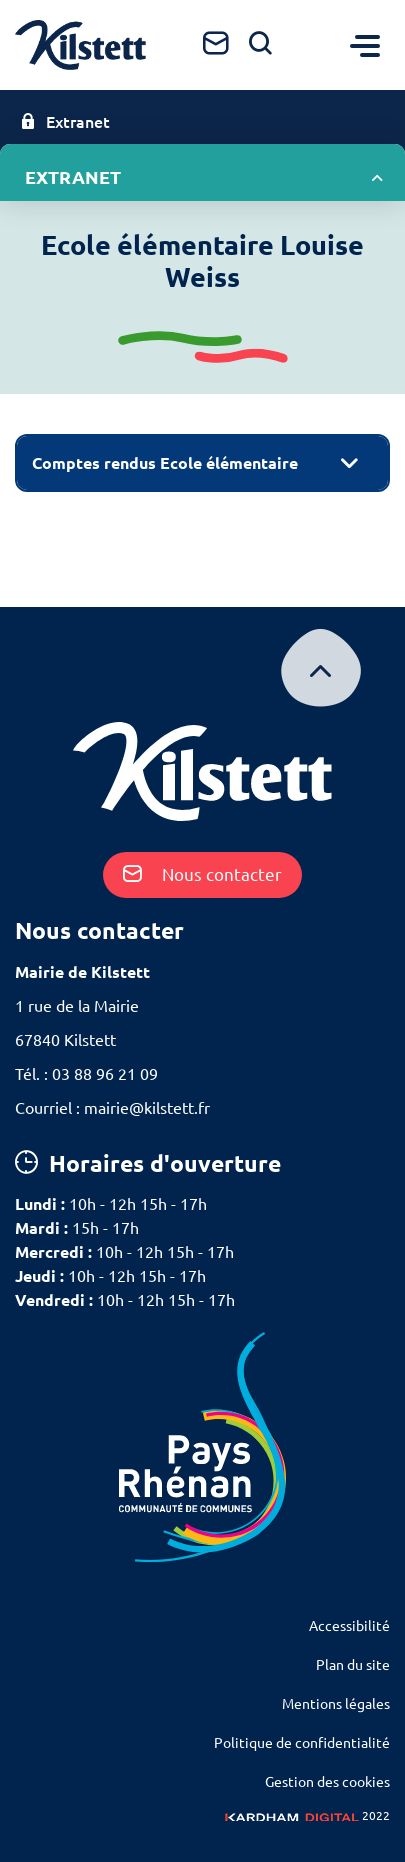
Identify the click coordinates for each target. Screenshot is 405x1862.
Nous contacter (202, 874)
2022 (307, 1815)
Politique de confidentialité (302, 1743)
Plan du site (353, 1665)
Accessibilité (349, 1626)
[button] (202, 463)
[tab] (202, 463)
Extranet (65, 122)
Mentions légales (336, 1704)
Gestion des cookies (327, 1782)
